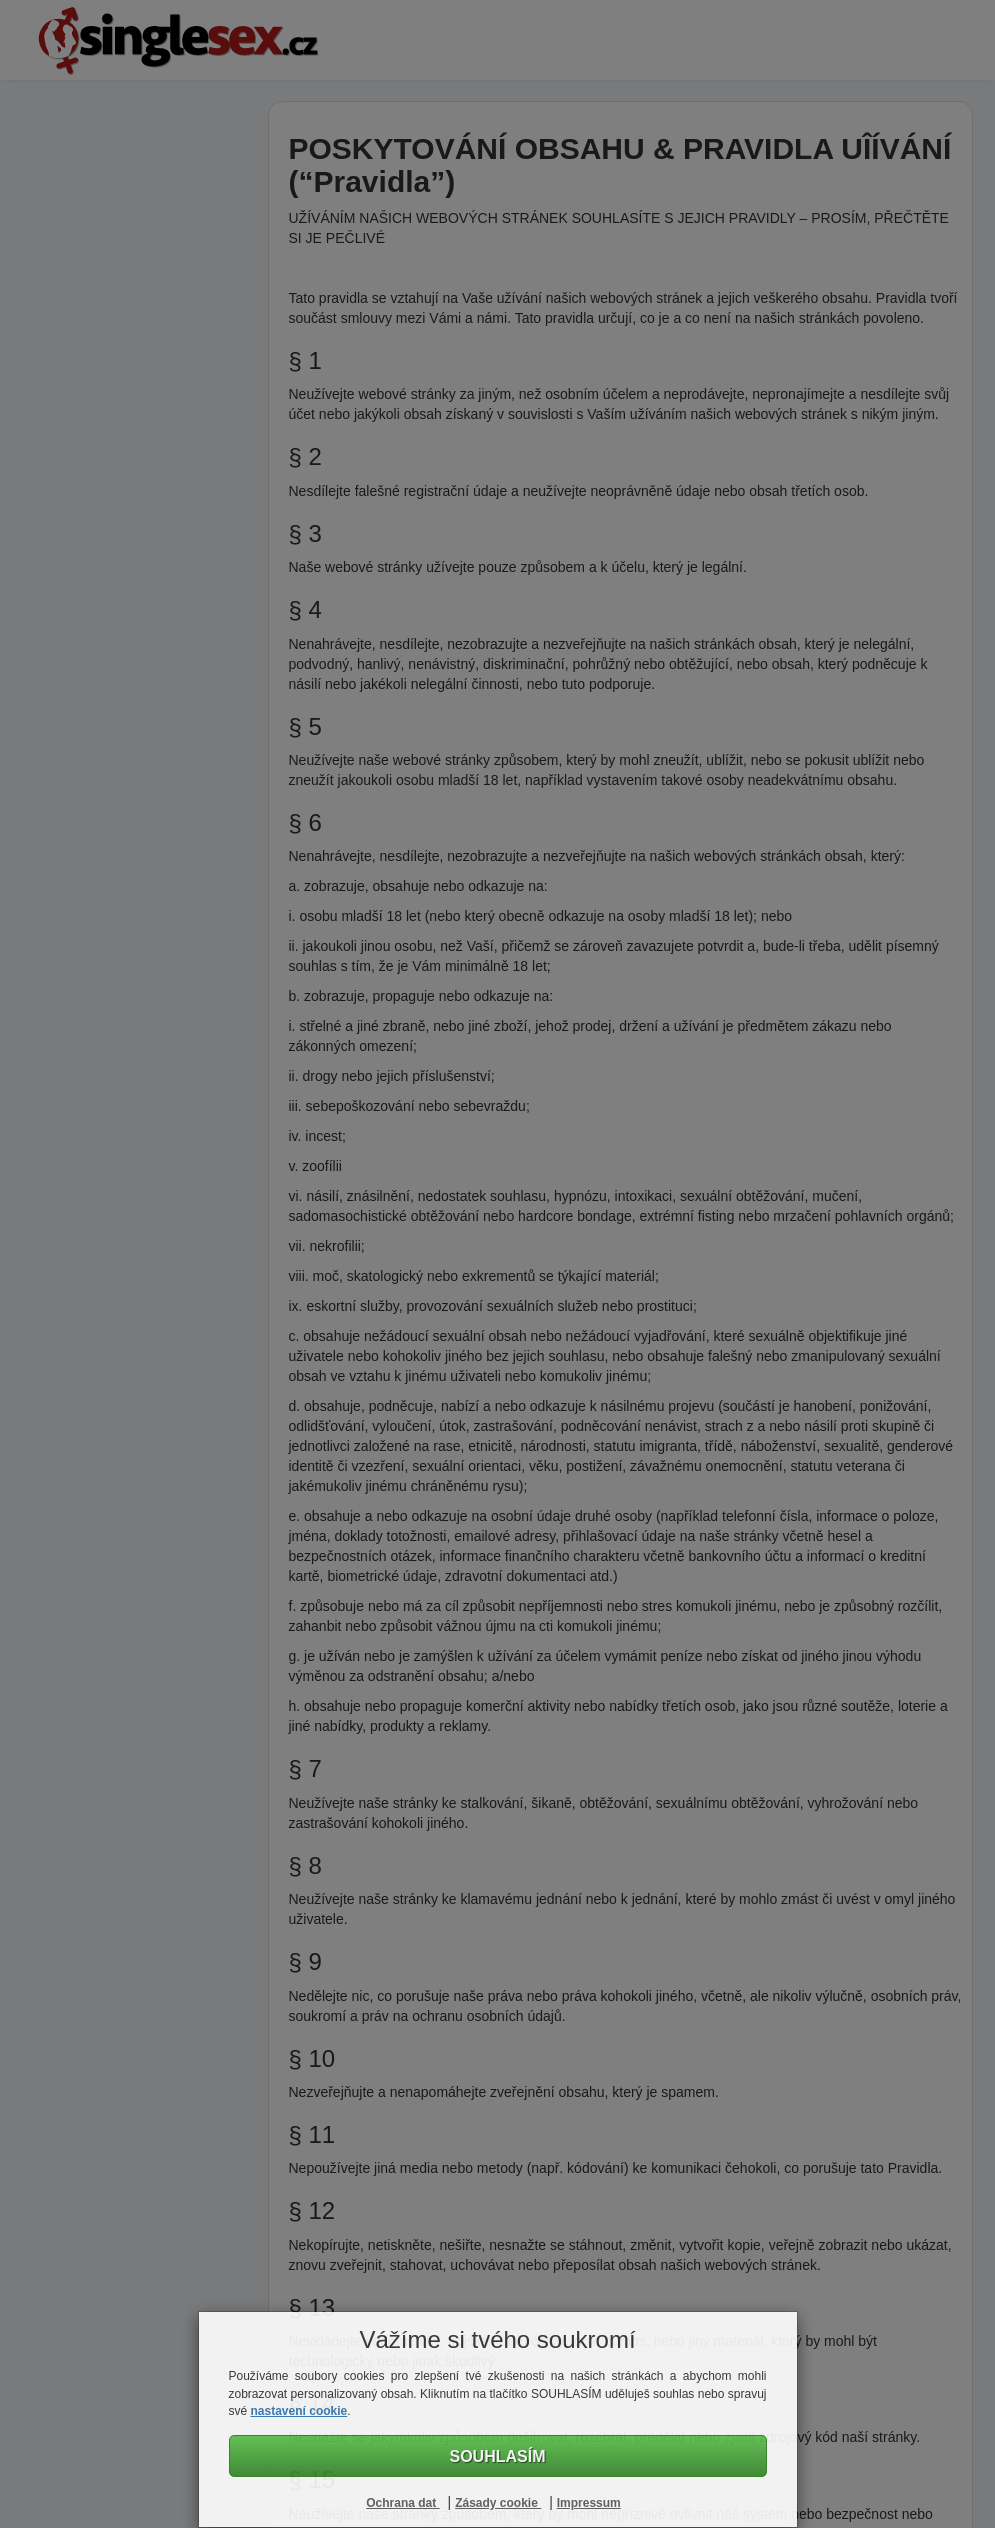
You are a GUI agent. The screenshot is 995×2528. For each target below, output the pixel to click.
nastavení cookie (299, 2411)
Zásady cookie (498, 2503)
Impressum (589, 2503)
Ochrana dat (402, 2503)
